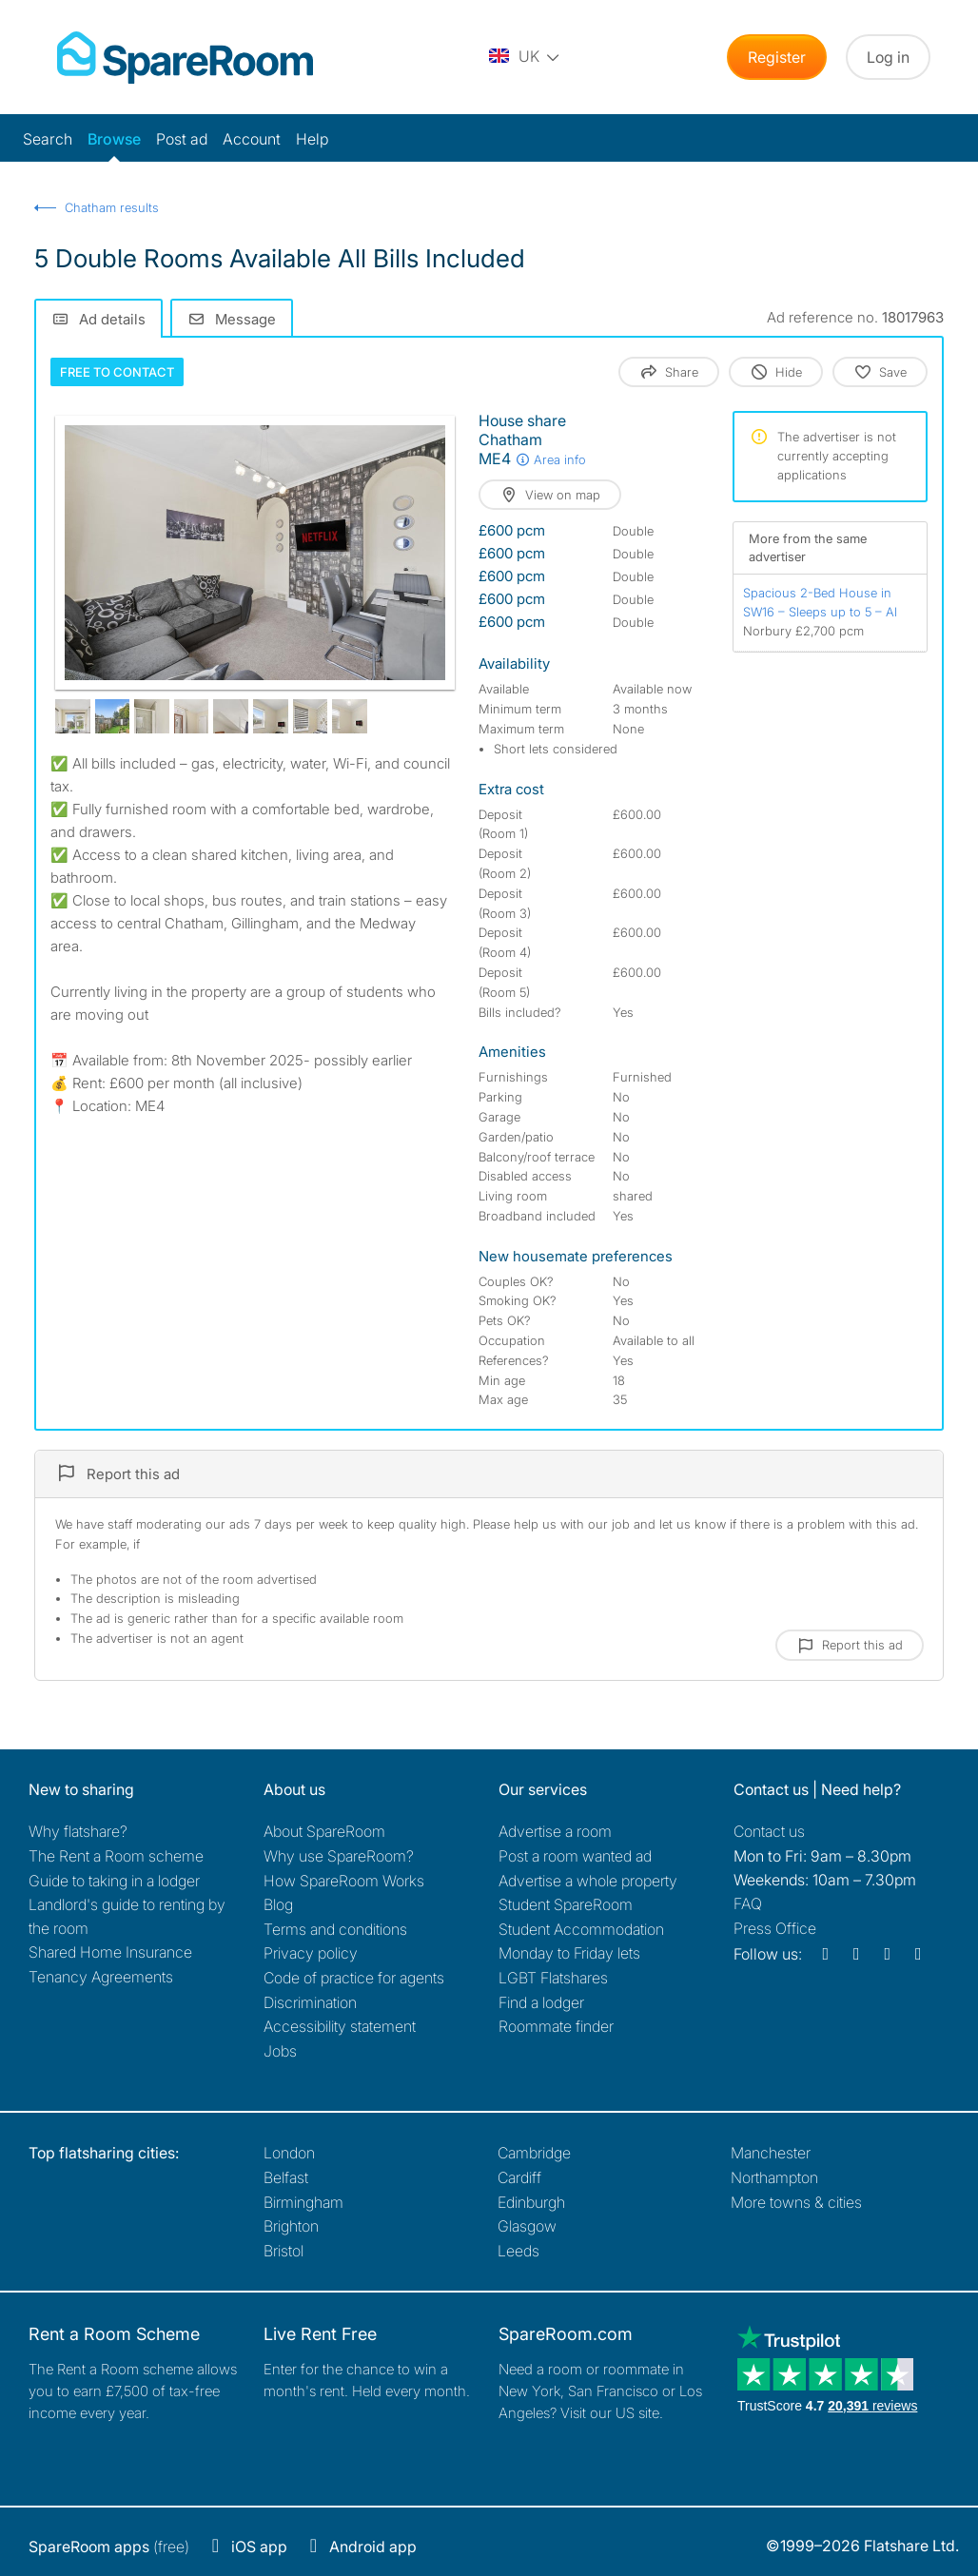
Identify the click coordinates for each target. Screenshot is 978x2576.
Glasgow (527, 2225)
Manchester (771, 2152)
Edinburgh (531, 2202)
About (324, 1831)
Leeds (518, 2250)
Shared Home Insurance (110, 1951)
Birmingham (303, 2202)
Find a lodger (541, 2002)
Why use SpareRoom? (339, 1855)
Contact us (769, 1831)
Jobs (280, 2050)
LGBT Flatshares (553, 1977)
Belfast (286, 2177)
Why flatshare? (78, 1831)
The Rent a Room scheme (116, 1855)
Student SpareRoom (566, 1904)
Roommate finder (556, 2026)
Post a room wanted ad (575, 1855)
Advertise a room (555, 1831)
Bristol (283, 2250)
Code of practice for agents (354, 1977)
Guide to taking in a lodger (114, 1880)
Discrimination (310, 2002)
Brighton (291, 2225)
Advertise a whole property (588, 1880)
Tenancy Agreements (101, 1976)
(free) (109, 2546)
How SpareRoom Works (344, 1880)
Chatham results (112, 207)
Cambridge (534, 2152)
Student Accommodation (581, 1929)
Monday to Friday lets (569, 1952)
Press (775, 1928)
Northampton (774, 2177)
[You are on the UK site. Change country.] (525, 57)
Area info (550, 459)
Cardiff (519, 2177)
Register (777, 57)
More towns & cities (796, 2202)
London (289, 2152)
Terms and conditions (335, 1929)
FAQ (748, 1903)
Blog (278, 1904)
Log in (888, 57)
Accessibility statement (340, 2026)
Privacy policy (311, 1952)
